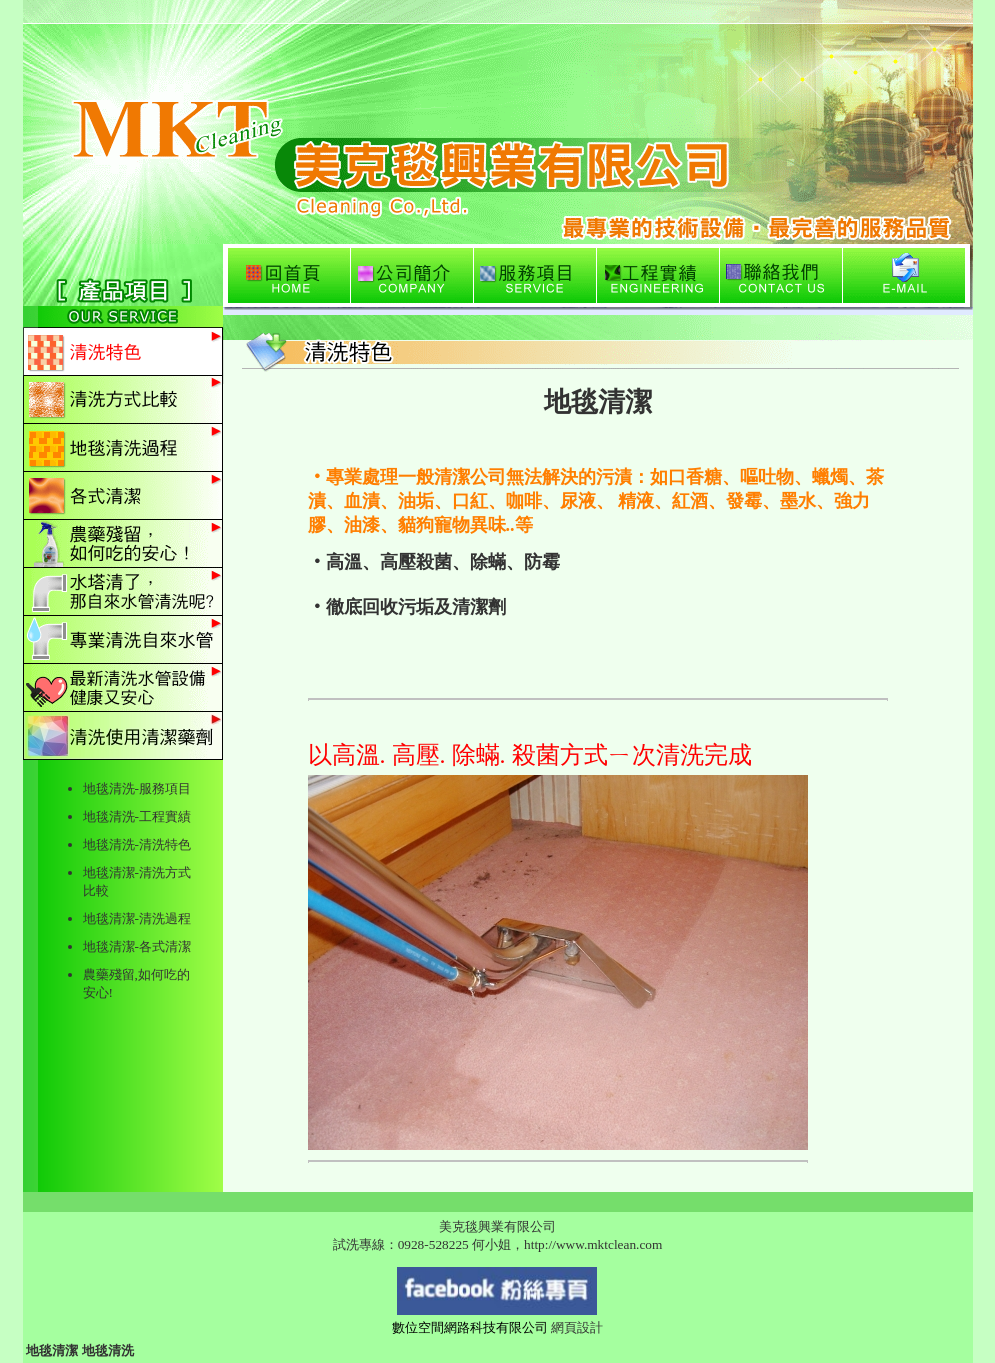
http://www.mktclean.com (593, 1244)
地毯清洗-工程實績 (137, 816)
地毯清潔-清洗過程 (137, 918)
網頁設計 (577, 1327)
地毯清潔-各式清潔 (137, 946)
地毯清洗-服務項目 (137, 788)
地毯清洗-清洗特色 (137, 844)
